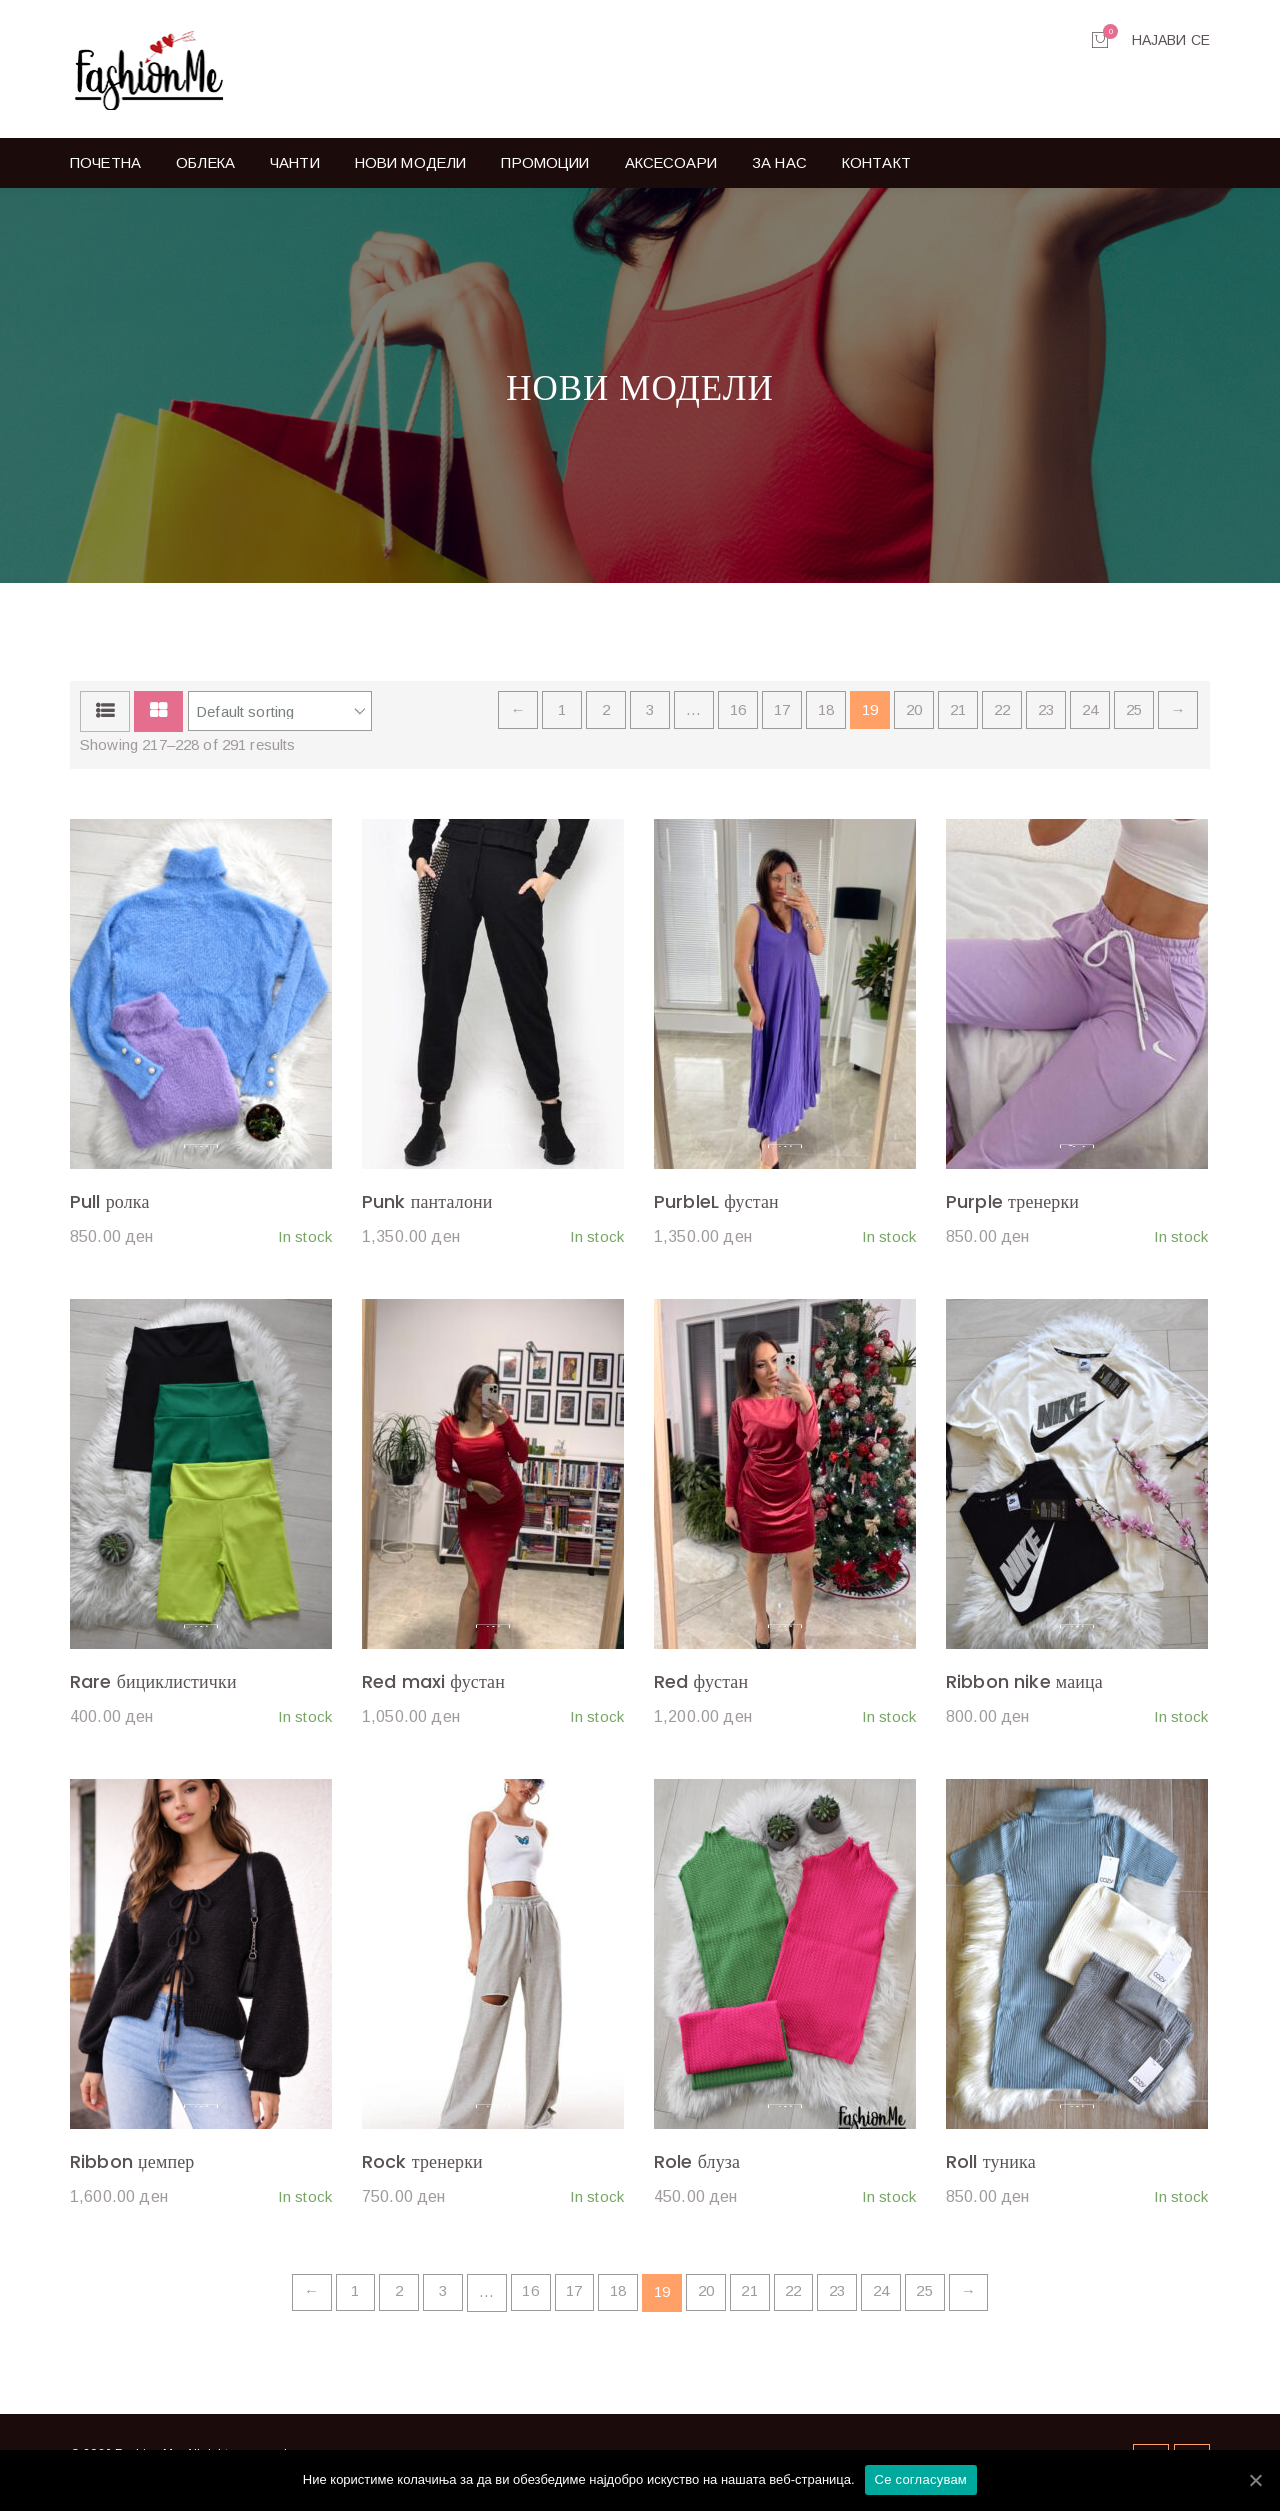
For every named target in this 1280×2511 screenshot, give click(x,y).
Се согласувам (921, 2479)
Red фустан (701, 1687)
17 (782, 716)
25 (1134, 716)
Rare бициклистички (153, 1687)
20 (914, 716)
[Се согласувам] (1255, 2480)
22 (1002, 716)
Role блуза (697, 2167)
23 (1046, 716)
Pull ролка (110, 1207)
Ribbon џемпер (132, 2167)
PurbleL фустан (716, 1207)
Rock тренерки (422, 2167)
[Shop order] (280, 718)
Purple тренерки (1012, 1207)
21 (958, 716)
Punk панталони (427, 1207)
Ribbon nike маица (1024, 1687)
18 (826, 716)
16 (738, 716)
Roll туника (991, 2167)
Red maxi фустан (433, 1687)
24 (1090, 716)
